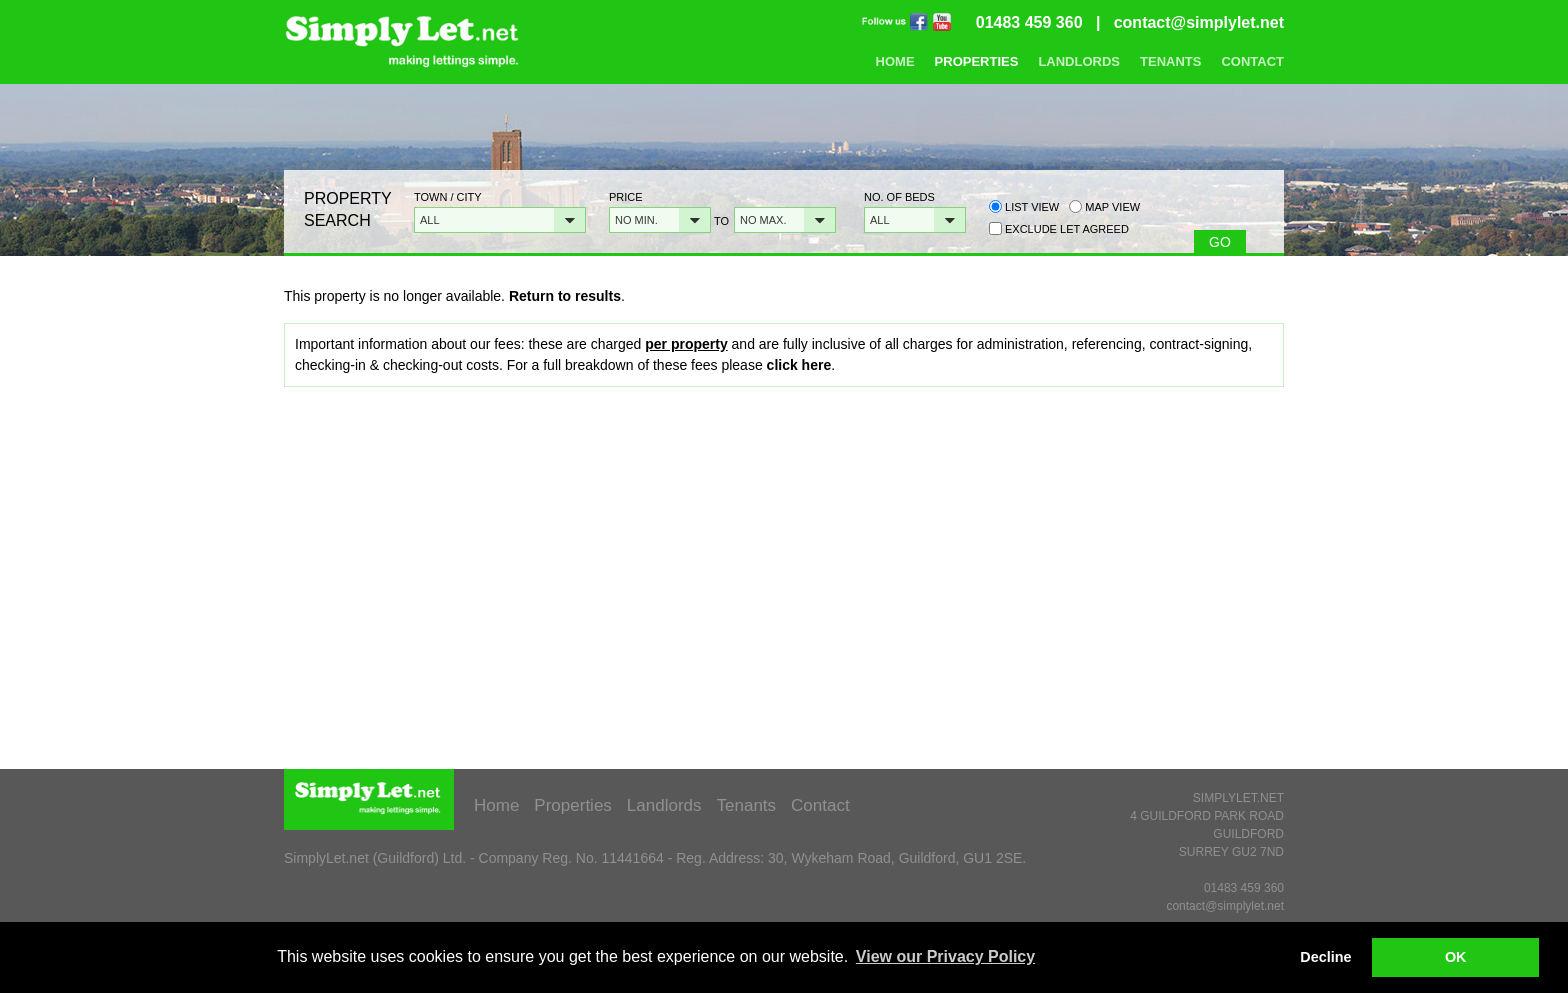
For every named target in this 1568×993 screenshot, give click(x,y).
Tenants (1170, 62)
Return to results (565, 296)
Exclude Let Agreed (1067, 229)
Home (895, 62)
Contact (1252, 62)
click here (799, 365)
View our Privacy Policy (945, 956)
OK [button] (1456, 957)
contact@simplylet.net (1199, 22)
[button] (500, 220)
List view (1024, 206)
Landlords (1079, 62)
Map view (1104, 206)
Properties (977, 62)
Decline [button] (1325, 957)
